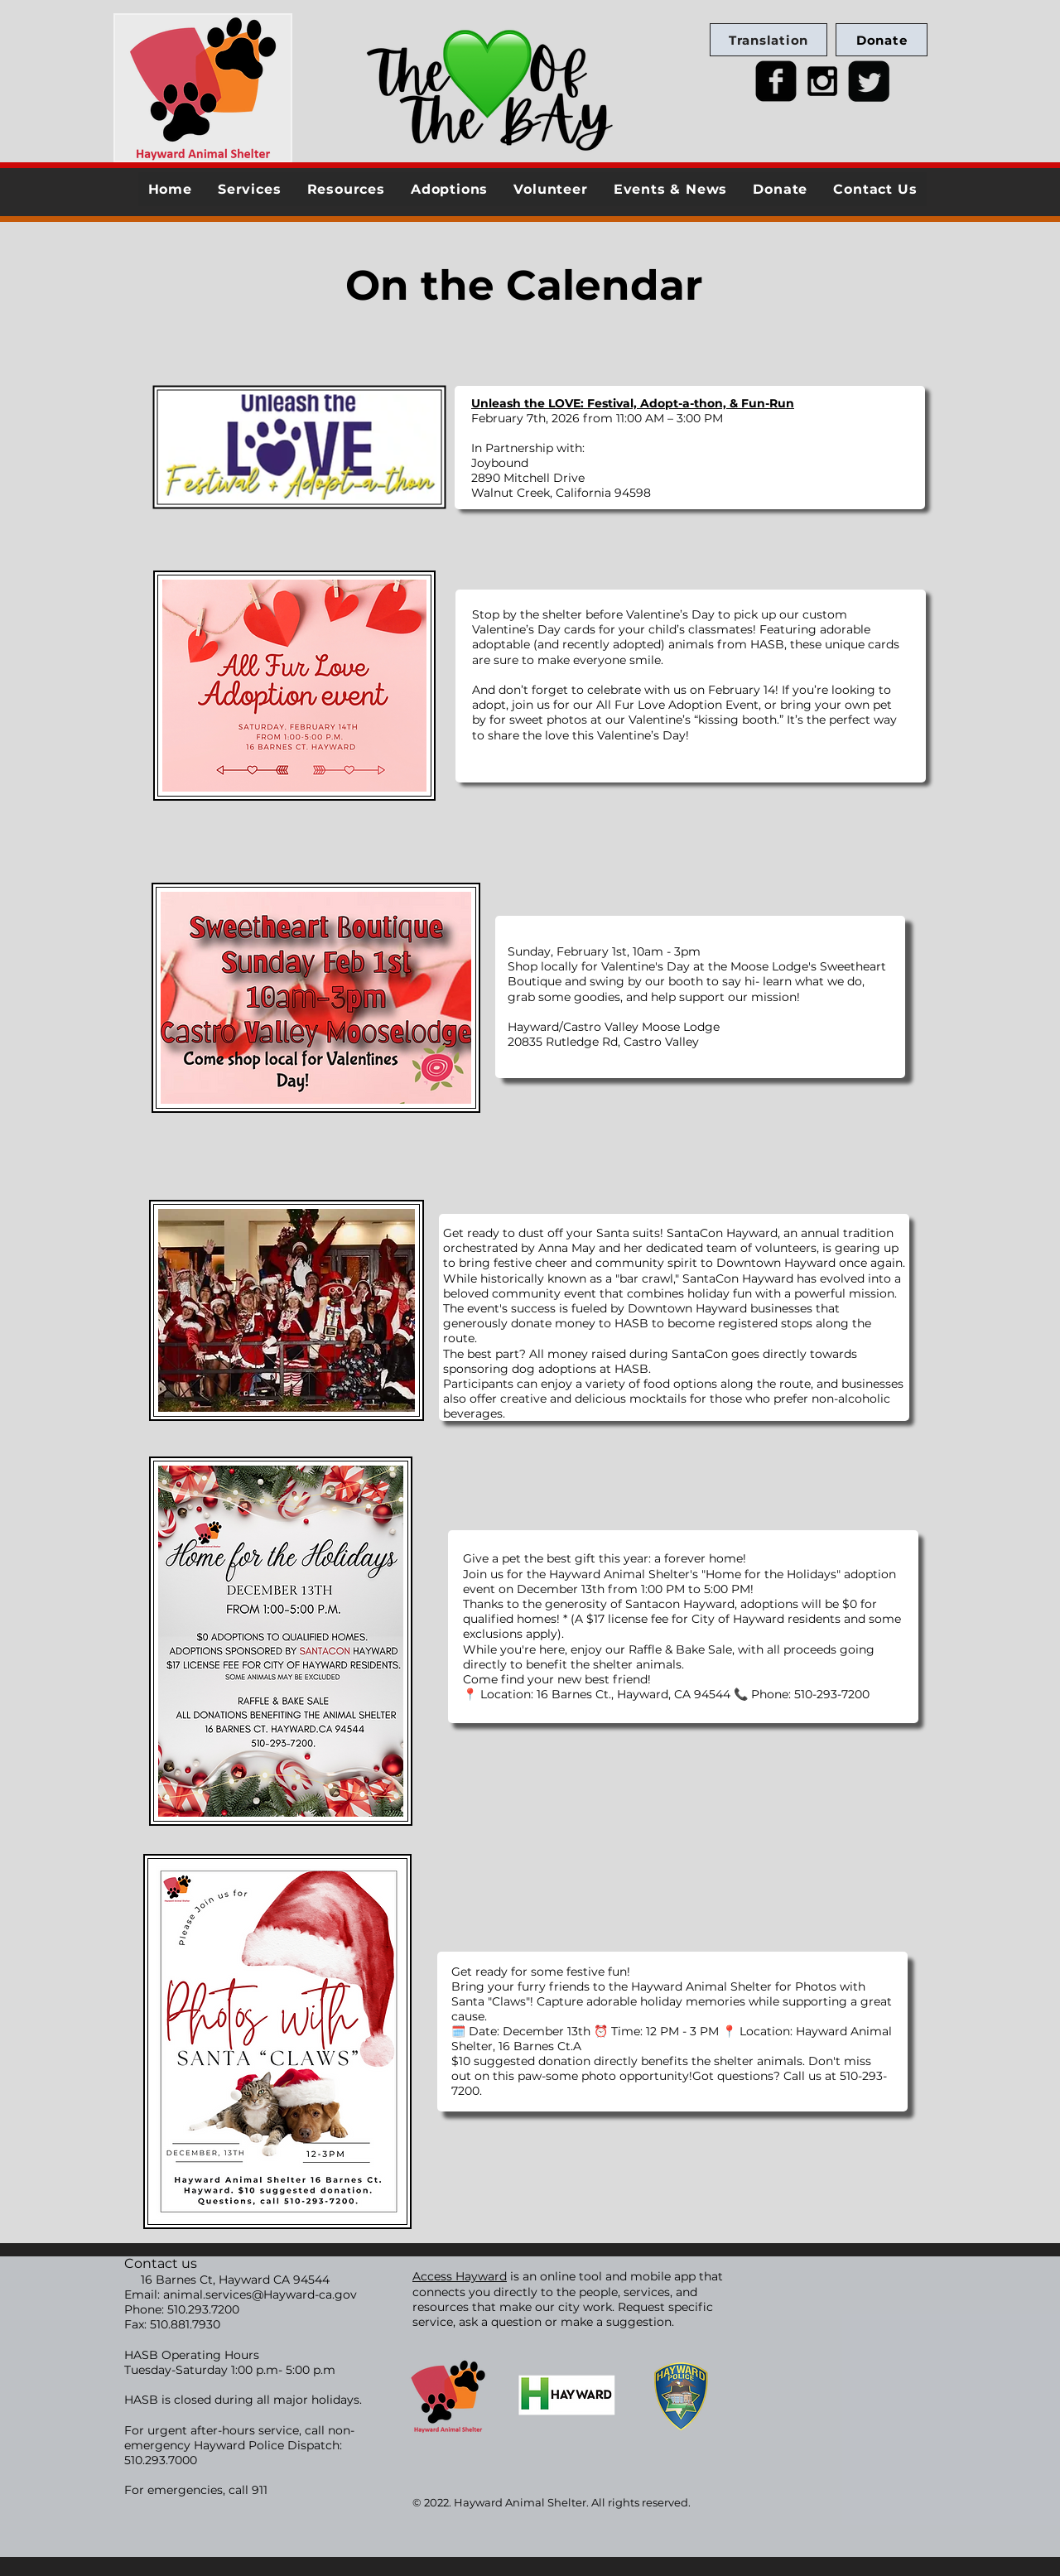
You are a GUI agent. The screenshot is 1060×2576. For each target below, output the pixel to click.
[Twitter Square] (868, 81)
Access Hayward (459, 2276)
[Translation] (768, 39)
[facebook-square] (776, 81)
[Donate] (882, 39)
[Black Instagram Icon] (822, 81)
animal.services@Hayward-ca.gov (260, 2294)
